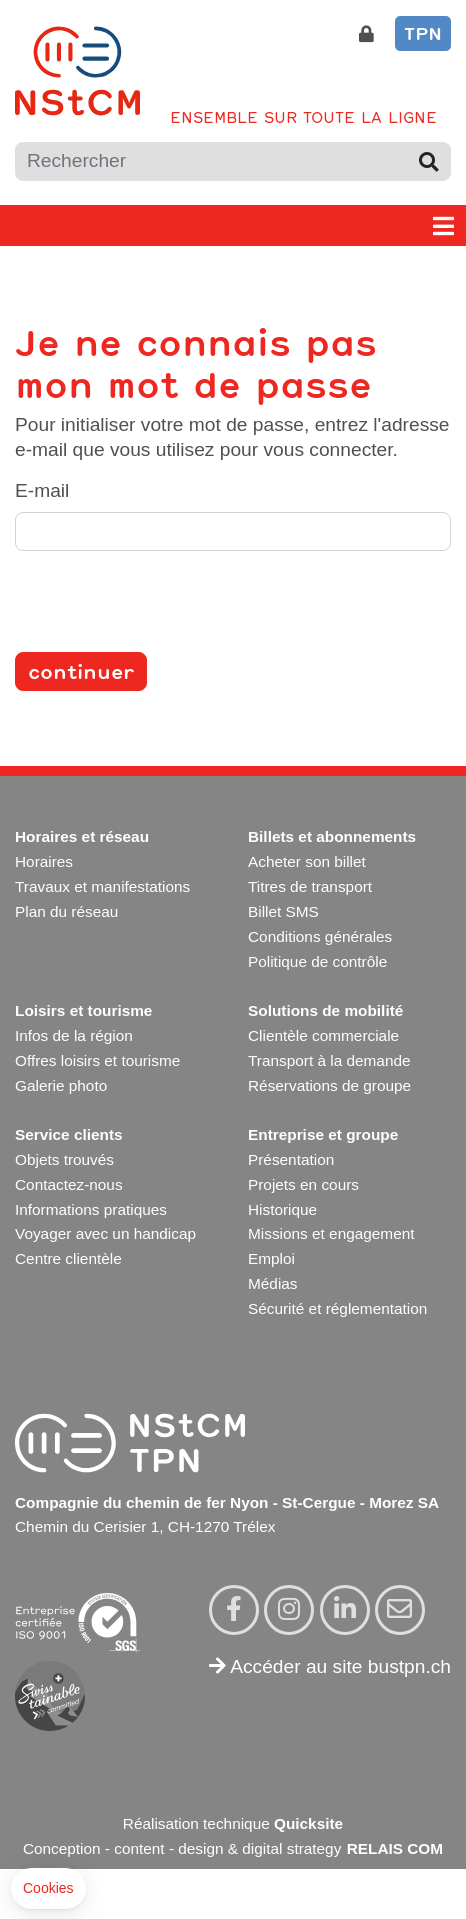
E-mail (42, 490)
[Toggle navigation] (443, 225)
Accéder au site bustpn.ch (330, 1666)
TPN (423, 33)
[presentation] (167, 606)
